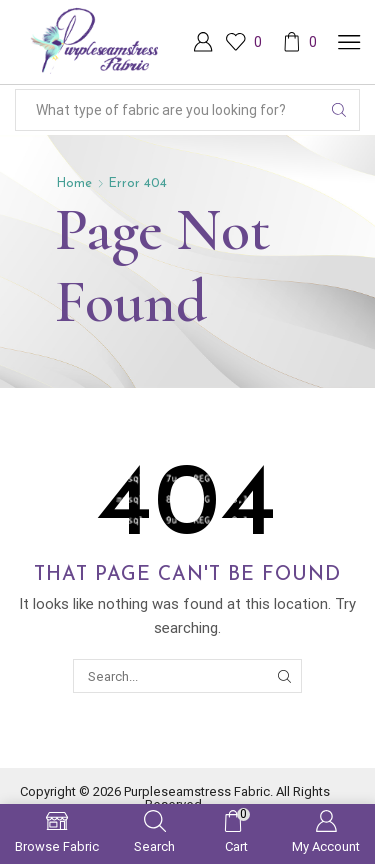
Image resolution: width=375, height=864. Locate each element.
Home (74, 183)
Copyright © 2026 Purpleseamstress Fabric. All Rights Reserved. (175, 798)
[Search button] (339, 110)
